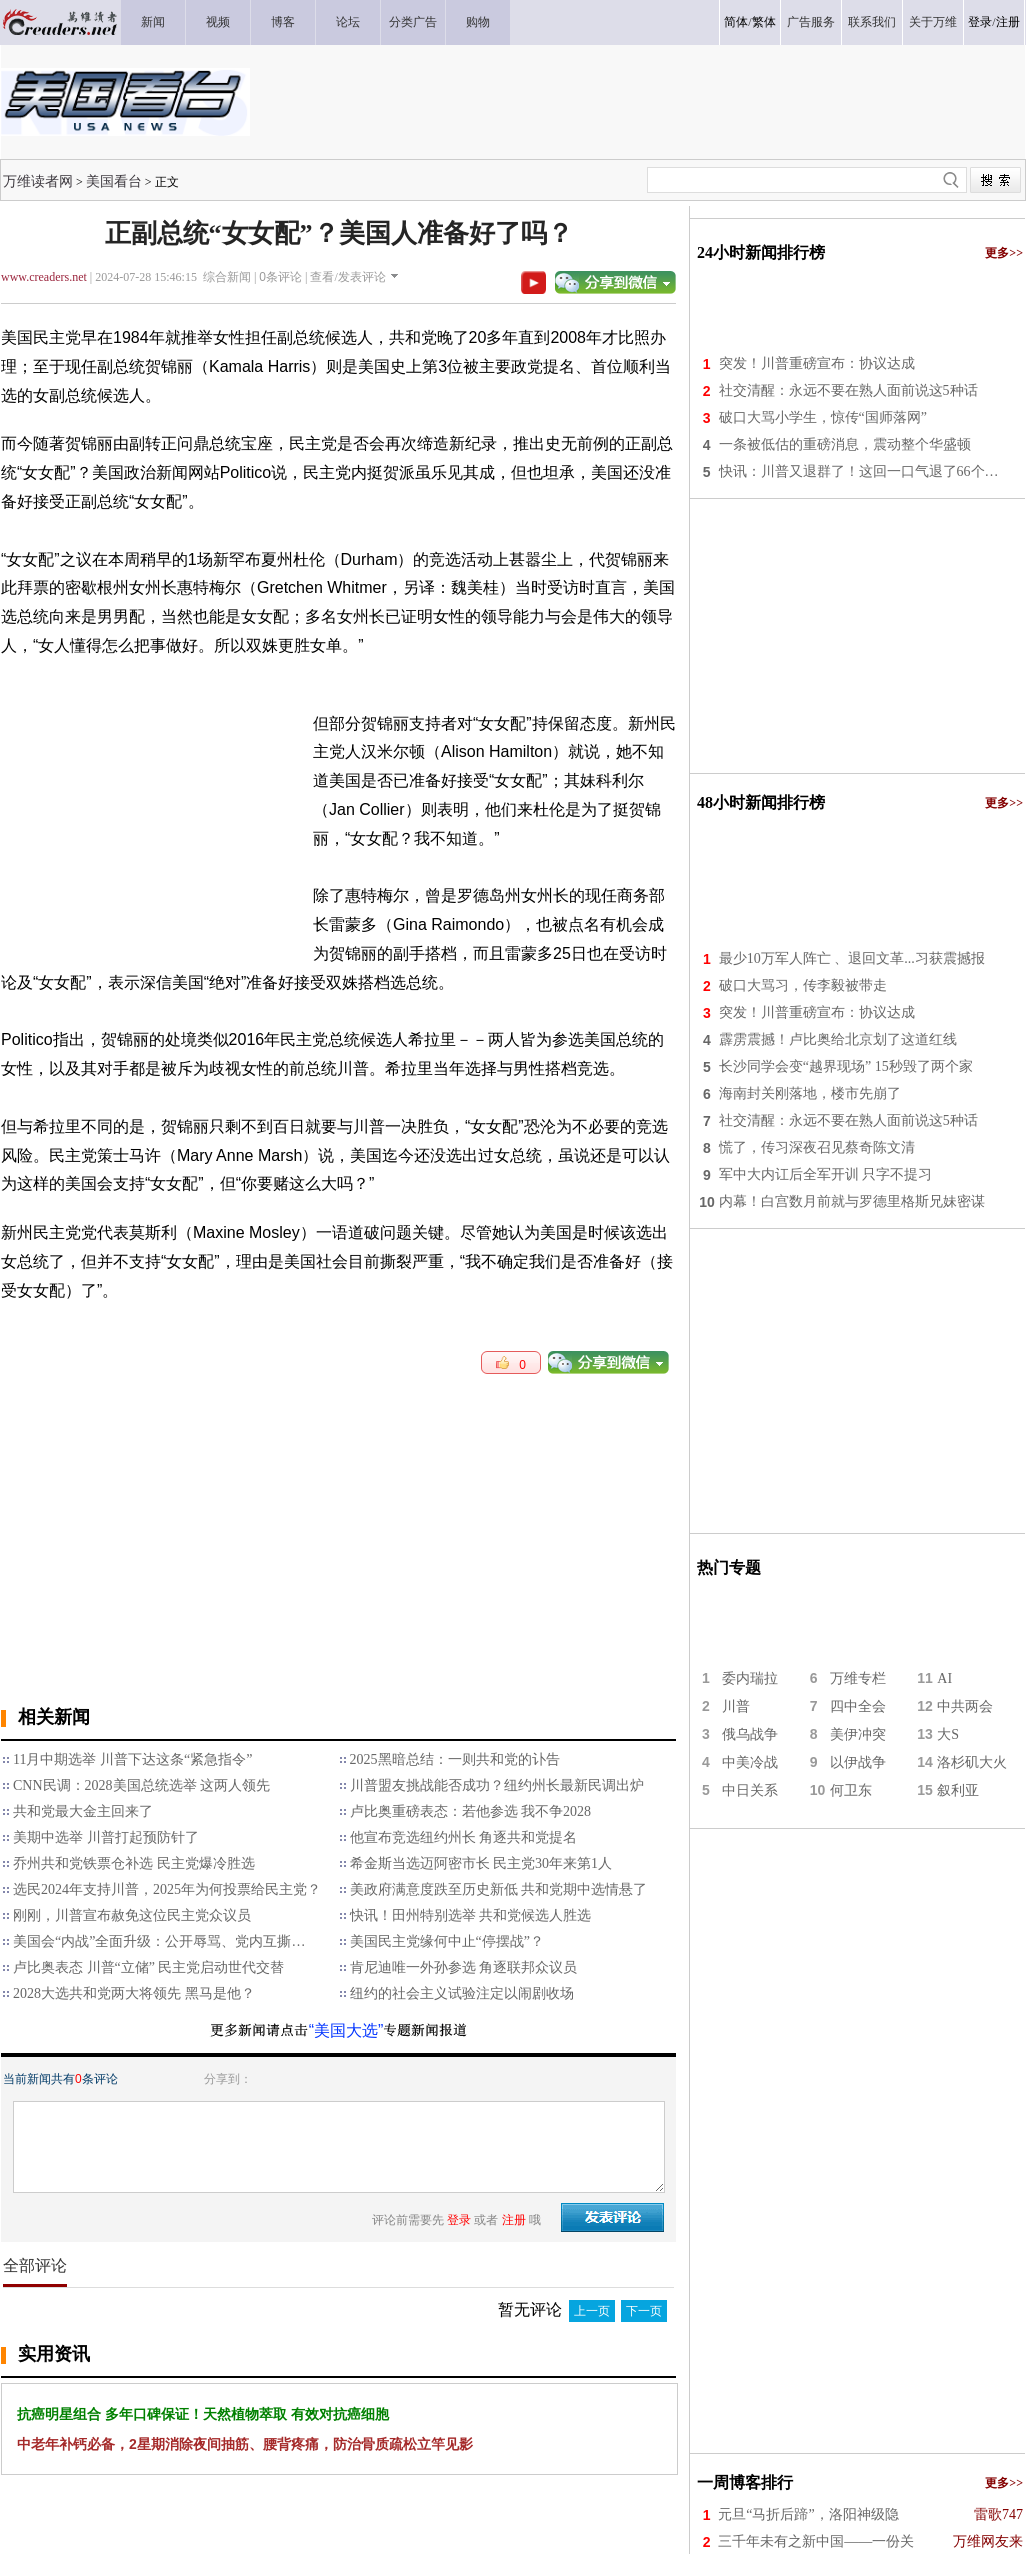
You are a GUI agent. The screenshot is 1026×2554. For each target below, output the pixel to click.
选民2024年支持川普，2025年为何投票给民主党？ (167, 1889)
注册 (1008, 22)
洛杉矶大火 (972, 1762)
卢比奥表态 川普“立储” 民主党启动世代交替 (148, 1967)
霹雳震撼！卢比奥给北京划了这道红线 (838, 1039)
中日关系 (750, 1790)
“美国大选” (346, 2030)
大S (948, 1734)
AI (944, 1678)
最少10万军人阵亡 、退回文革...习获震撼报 (852, 958)
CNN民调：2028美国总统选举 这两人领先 (141, 1785)
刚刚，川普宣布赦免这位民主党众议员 (132, 1915)
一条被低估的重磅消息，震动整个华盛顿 (845, 444)
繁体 (764, 22)
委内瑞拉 (750, 1678)
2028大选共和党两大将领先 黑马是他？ (134, 1993)
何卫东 (851, 1790)
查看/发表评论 (347, 277)
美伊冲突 (858, 1734)
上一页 (592, 2311)
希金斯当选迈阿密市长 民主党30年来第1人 (481, 1863)
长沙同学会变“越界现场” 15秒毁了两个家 (846, 1066)
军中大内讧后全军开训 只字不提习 (826, 1174)
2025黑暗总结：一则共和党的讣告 (455, 1759)
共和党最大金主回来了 (83, 1811)
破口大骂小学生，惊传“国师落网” (823, 417)
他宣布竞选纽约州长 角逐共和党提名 (464, 1837)
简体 (736, 22)
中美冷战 (750, 1762)
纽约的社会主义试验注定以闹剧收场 (462, 1993)
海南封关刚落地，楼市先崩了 (810, 1093)
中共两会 (965, 1706)
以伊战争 (858, 1762)
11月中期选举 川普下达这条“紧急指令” (132, 1759)
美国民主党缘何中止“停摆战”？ (447, 1941)
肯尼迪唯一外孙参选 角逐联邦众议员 (464, 1967)
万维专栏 (858, 1678)
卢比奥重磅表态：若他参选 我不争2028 (471, 1811)
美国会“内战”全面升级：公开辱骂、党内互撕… (159, 1941)
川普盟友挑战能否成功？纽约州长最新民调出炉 (497, 1785)
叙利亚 (958, 1790)
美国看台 (114, 181)
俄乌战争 (750, 1734)
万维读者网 (38, 181)
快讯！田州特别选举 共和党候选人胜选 (471, 1915)
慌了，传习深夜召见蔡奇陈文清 (817, 1147)
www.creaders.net (44, 277)
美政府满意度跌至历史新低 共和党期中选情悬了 (499, 1889)
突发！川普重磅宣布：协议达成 (817, 363)
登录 (980, 22)
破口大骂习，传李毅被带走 (803, 985)
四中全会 (858, 1706)
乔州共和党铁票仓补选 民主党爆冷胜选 (134, 1863)
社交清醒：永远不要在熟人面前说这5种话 (848, 390)
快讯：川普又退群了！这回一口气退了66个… (859, 471)
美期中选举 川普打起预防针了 (106, 1837)
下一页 (644, 2311)
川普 (736, 1706)
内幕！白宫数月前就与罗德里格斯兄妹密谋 (852, 1201)
